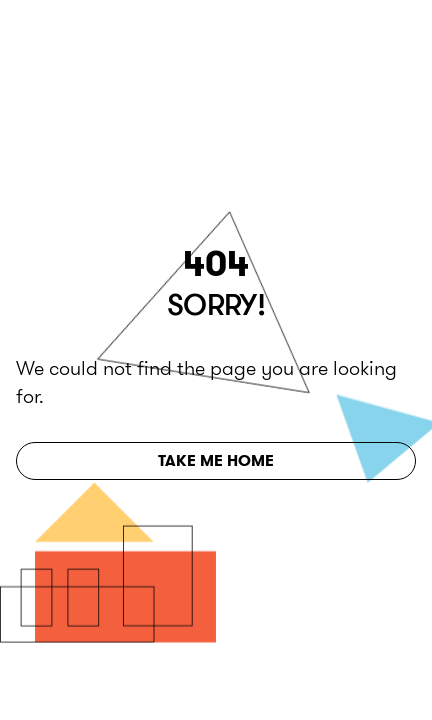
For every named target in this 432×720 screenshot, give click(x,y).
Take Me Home (216, 460)
